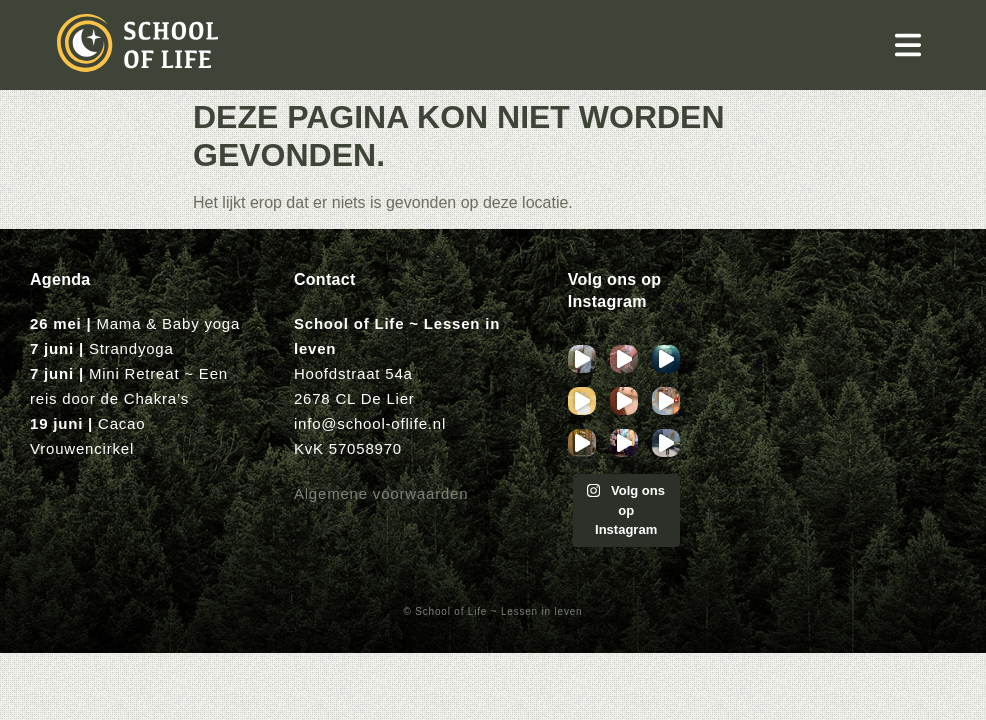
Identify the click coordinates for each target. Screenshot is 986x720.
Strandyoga (131, 348)
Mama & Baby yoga (168, 323)
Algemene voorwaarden (381, 493)
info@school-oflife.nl (370, 423)
